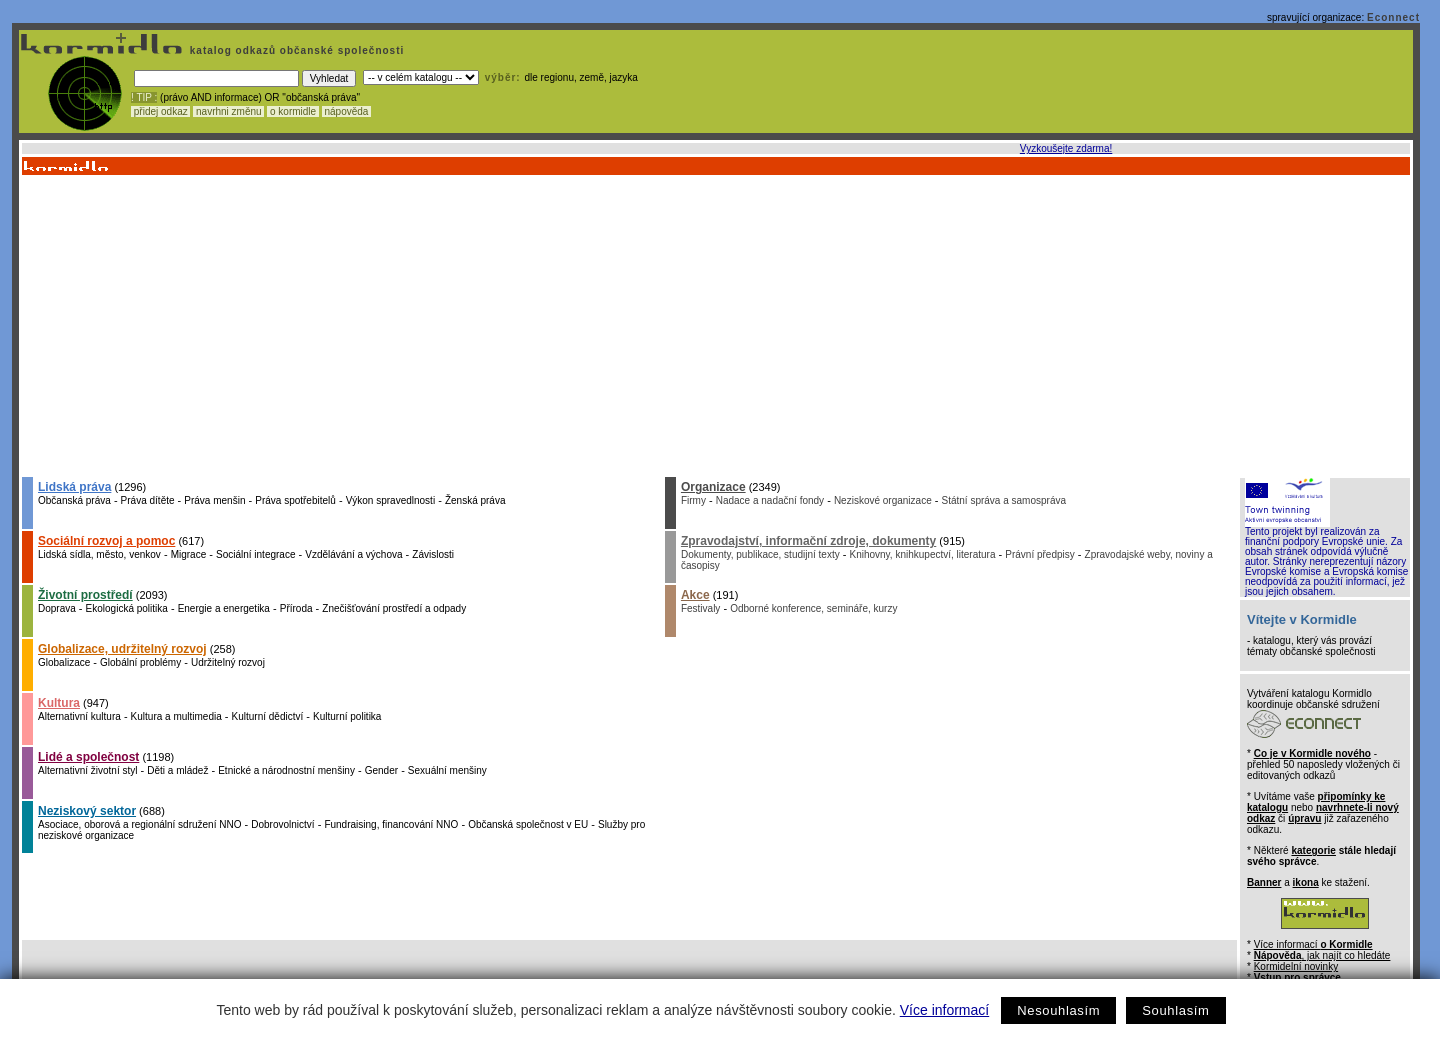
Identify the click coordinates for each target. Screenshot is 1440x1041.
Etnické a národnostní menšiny (286, 770)
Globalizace (64, 662)
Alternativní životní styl (87, 770)
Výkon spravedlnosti (391, 500)
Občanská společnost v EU (528, 824)
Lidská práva (74, 487)
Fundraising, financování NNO (391, 824)
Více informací (944, 1010)
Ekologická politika (127, 608)
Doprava (57, 608)
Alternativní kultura (79, 716)
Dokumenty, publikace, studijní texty (760, 554)
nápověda (347, 111)
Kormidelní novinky (1296, 966)
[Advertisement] (715, 325)
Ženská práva (475, 500)
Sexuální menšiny (447, 770)
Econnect (1393, 17)
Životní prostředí (85, 595)
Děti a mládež (177, 770)
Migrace (189, 554)
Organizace (713, 487)
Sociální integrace (256, 554)
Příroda (296, 608)
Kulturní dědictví (268, 716)
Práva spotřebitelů (295, 500)
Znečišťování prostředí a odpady (394, 608)
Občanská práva (74, 500)
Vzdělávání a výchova (353, 554)
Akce (695, 595)
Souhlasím (1175, 1010)
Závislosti (433, 554)
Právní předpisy (1039, 554)
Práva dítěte (148, 500)
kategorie (1313, 850)
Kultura (59, 703)
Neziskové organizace (883, 500)
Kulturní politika (347, 716)
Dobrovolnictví (282, 824)
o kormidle (293, 111)
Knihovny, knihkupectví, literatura (922, 554)
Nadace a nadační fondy (770, 500)
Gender (381, 770)
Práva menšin (214, 500)
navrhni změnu (228, 111)
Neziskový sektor (87, 811)
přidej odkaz (160, 111)
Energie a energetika (224, 608)
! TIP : (144, 97)
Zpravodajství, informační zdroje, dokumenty (808, 541)
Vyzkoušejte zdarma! (1066, 148)
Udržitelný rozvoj (228, 662)
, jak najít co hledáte (1322, 955)
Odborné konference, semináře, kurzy (813, 608)
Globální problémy (140, 662)
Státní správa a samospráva (1004, 500)
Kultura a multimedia (176, 716)
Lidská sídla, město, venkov (99, 554)
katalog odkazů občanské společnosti (295, 50)
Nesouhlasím (1058, 1010)
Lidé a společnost (88, 757)
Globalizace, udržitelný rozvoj (122, 649)
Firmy (693, 500)
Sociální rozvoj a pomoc (106, 541)
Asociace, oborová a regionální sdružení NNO (139, 824)
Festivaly (700, 608)
